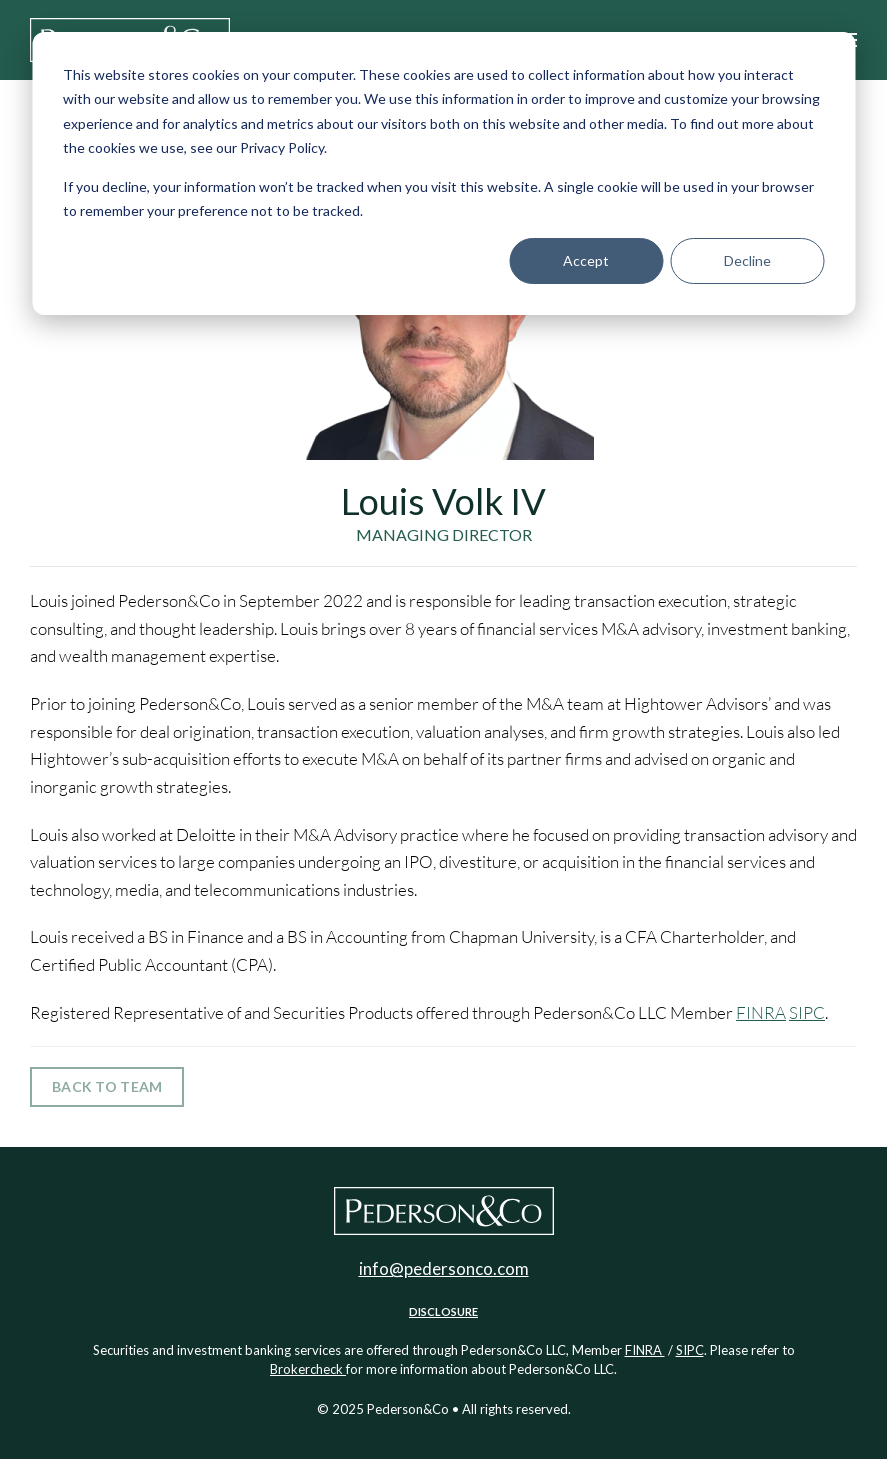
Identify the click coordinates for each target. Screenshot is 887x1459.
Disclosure (443, 1311)
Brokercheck (308, 1369)
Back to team (107, 1086)
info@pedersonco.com (444, 1268)
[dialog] (443, 173)
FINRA (761, 1012)
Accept (586, 260)
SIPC (807, 1012)
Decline (747, 260)
